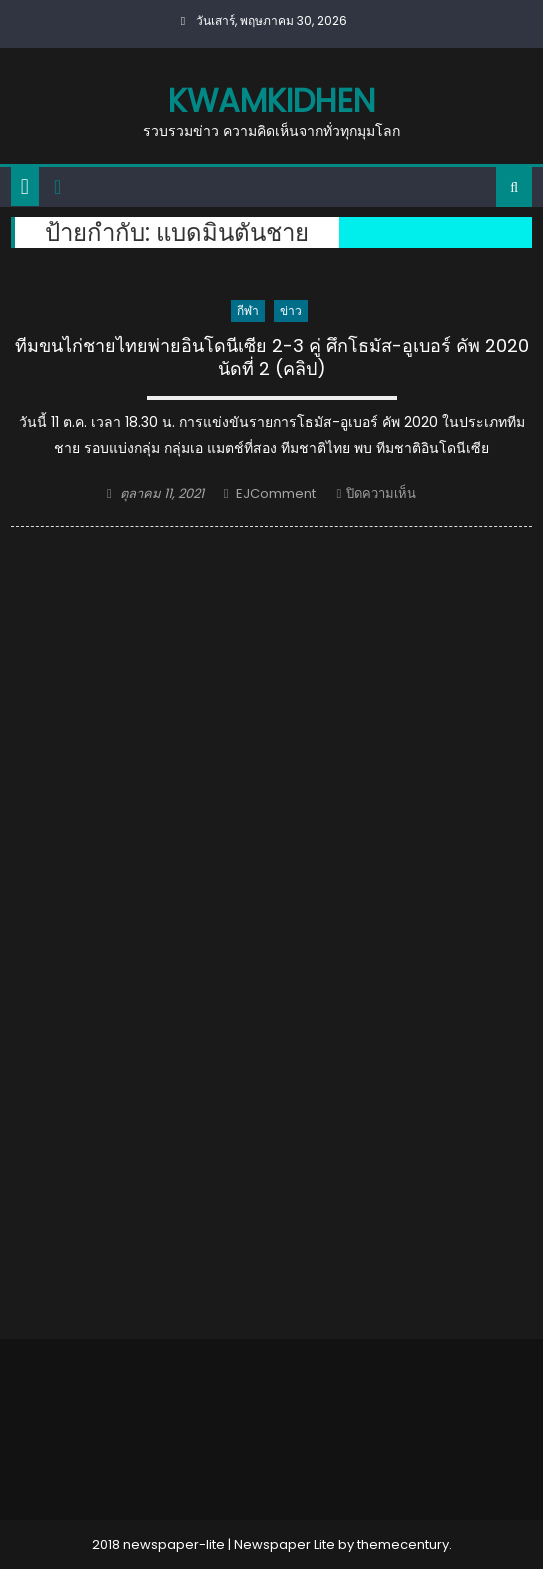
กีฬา (248, 310)
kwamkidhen (271, 100)
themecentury (403, 1544)
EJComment (276, 493)
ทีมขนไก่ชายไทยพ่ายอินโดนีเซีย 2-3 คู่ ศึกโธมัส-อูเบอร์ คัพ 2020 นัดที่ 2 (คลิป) (272, 357)
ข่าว (291, 310)
